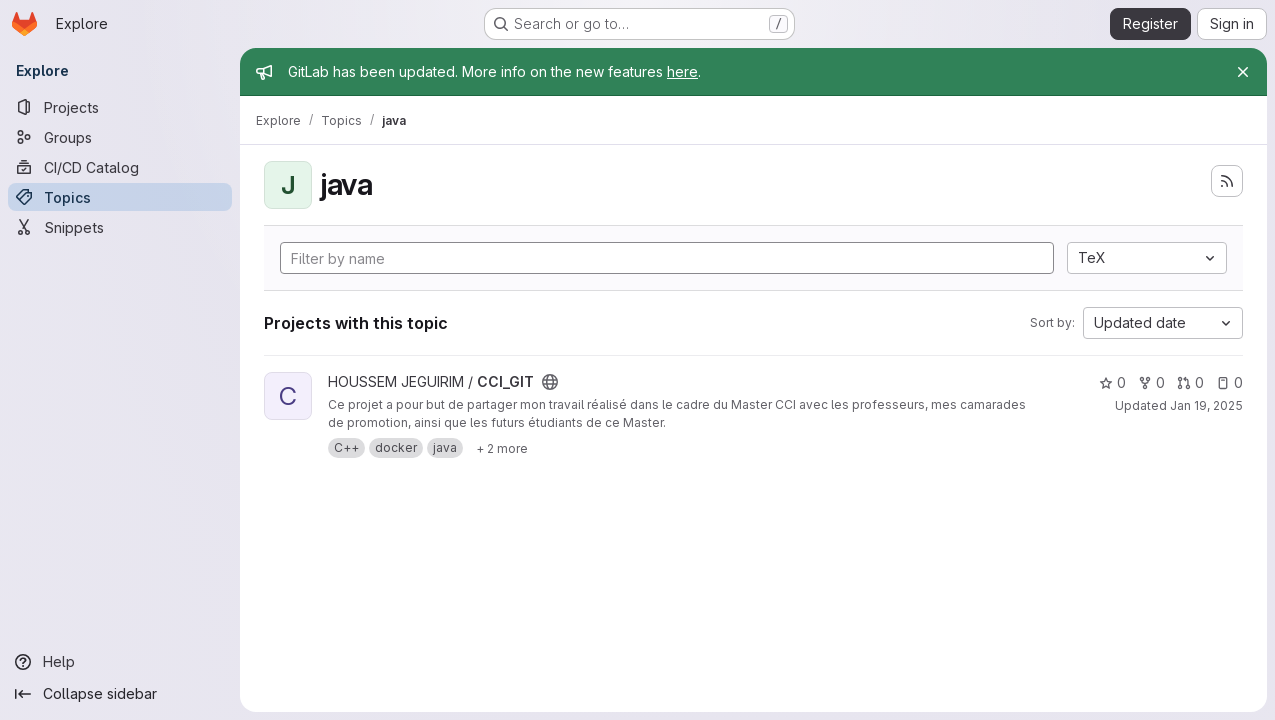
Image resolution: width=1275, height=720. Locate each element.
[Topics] (120, 197)
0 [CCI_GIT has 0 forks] (1151, 382)
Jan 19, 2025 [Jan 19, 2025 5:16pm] (1206, 405)
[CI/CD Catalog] (120, 167)
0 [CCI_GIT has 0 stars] (1112, 382)
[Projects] (120, 107)
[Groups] (120, 137)
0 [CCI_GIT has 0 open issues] (1229, 382)
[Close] (1243, 72)
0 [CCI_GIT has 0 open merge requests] (1190, 382)
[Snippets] (120, 227)
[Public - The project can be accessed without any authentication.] (550, 382)
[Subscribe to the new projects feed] (1227, 181)
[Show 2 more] (502, 448)
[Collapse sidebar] (120, 694)
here (682, 71)
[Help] (120, 662)
